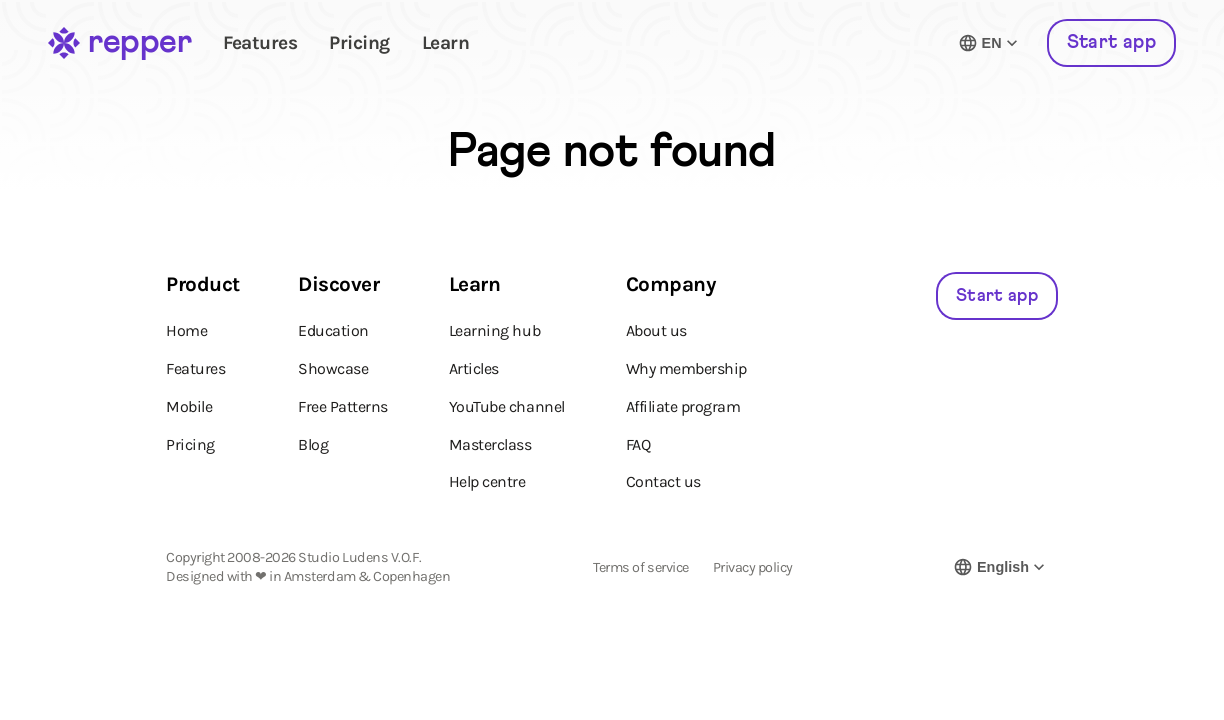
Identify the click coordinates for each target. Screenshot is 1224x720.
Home (186, 330)
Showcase (333, 368)
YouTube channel (507, 406)
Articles (474, 368)
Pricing (359, 42)
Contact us (663, 481)
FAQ (638, 444)
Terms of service (640, 568)
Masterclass (490, 444)
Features (260, 42)
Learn (446, 42)
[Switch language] (990, 43)
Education (333, 330)
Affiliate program (683, 406)
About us (656, 330)
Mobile (189, 406)
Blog (313, 444)
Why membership (686, 368)
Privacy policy (753, 568)
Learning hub (494, 330)
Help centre (487, 481)
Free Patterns (343, 406)
